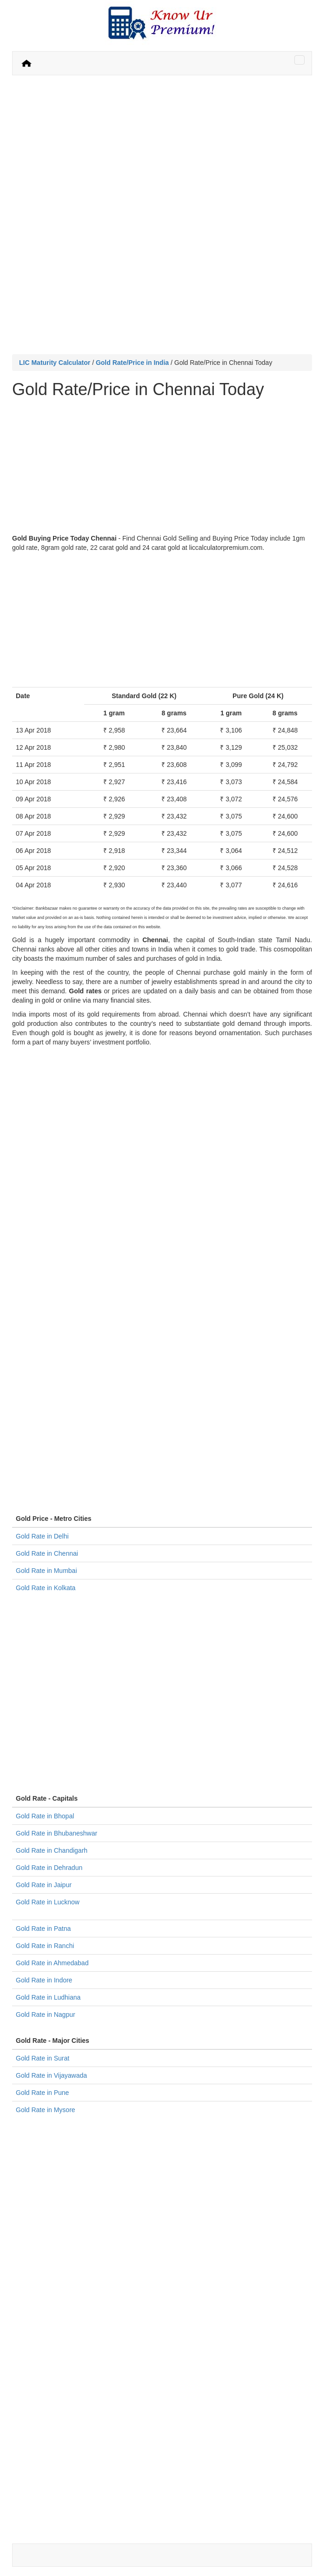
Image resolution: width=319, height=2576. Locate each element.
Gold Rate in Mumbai (46, 1570)
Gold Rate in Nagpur (45, 2014)
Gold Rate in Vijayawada (51, 2075)
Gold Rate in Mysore (45, 2110)
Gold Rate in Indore (44, 1980)
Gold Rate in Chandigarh (51, 1850)
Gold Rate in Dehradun (49, 1867)
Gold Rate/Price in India (132, 362)
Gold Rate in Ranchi (45, 1945)
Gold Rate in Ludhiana (48, 1997)
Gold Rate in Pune (42, 2092)
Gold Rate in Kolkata (45, 1588)
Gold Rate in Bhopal (45, 1816)
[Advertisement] (162, 150)
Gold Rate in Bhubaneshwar (56, 1833)
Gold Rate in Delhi (42, 1536)
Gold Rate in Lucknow (48, 1902)
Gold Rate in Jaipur (44, 1885)
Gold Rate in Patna (43, 1928)
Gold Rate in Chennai (47, 1553)
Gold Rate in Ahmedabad (52, 1963)
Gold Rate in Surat (42, 2058)
